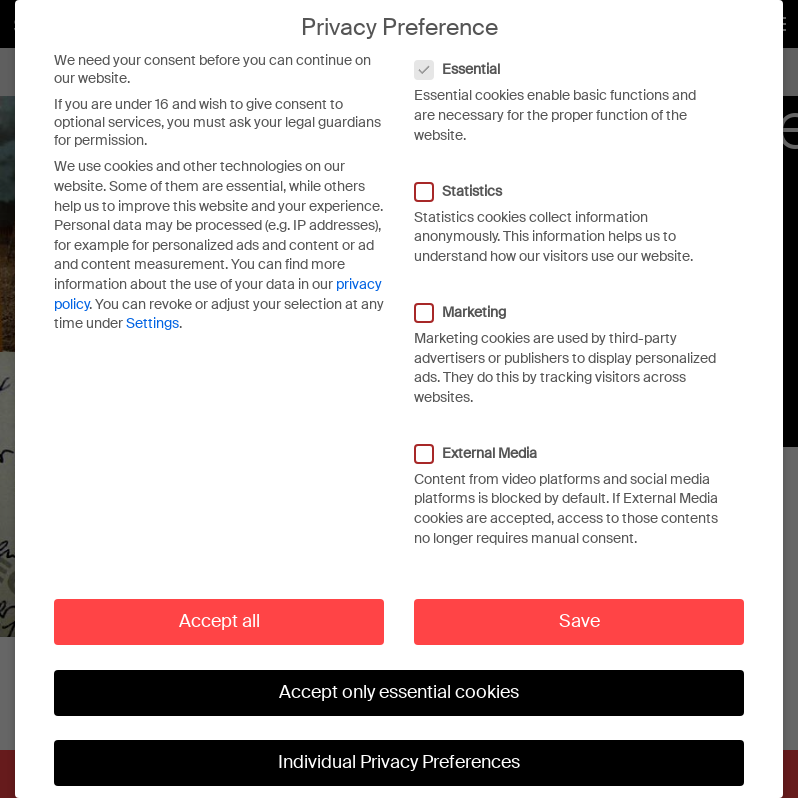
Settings (152, 315)
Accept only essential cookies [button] (399, 684)
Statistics (468, 182)
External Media (486, 445)
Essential (467, 61)
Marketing (470, 304)
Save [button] (579, 613)
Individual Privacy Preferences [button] (399, 754)
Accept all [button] (219, 613)
